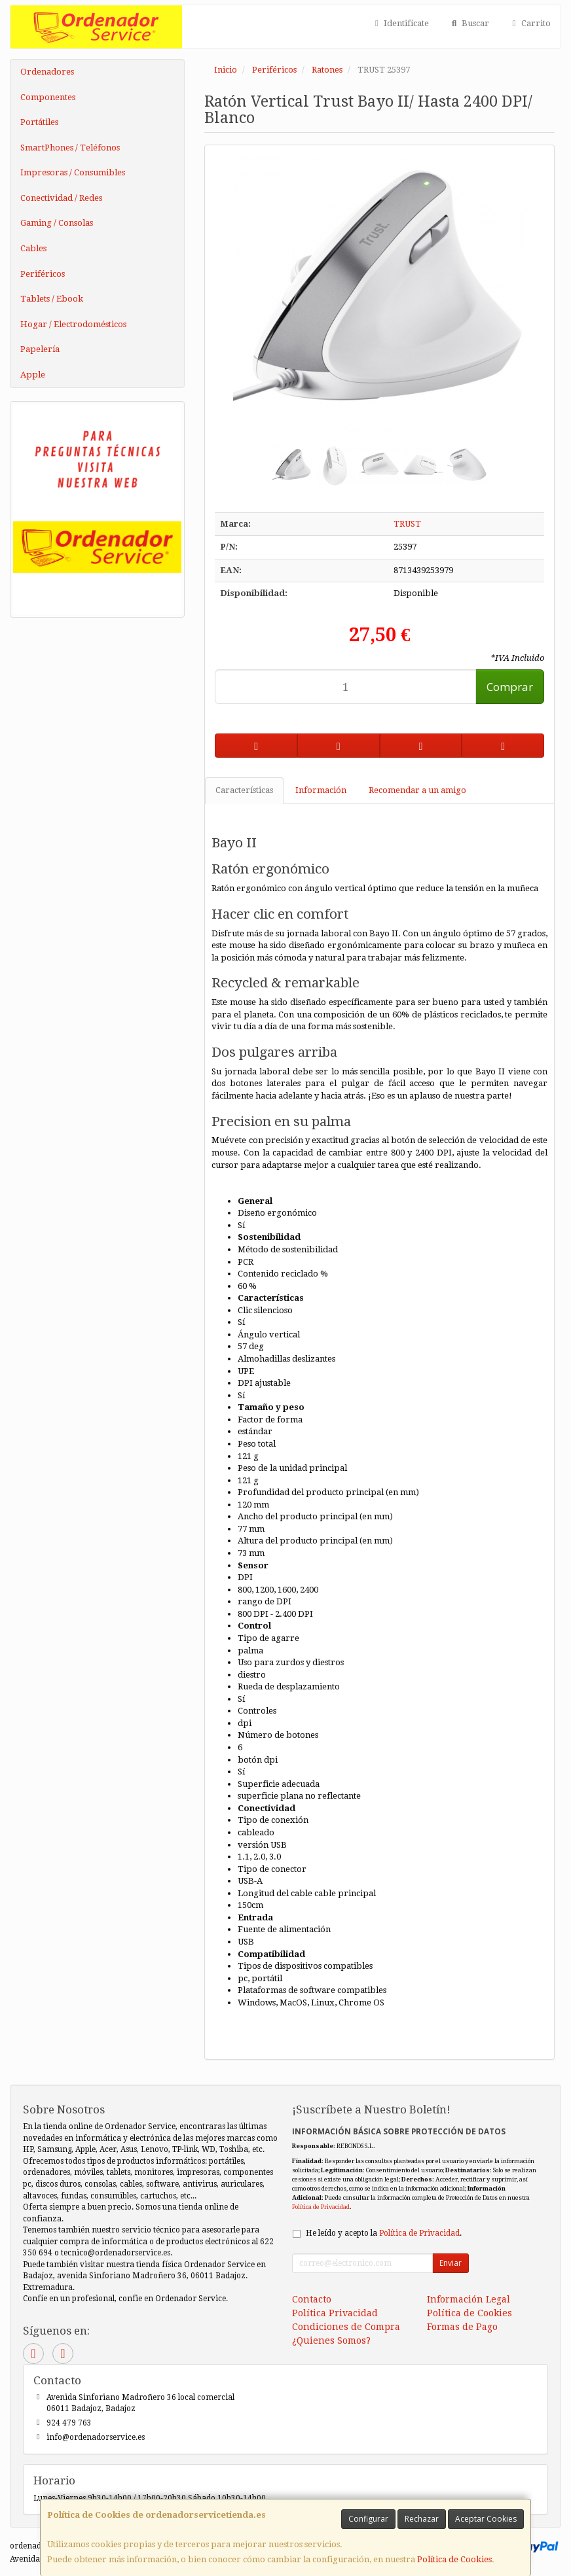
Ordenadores (47, 72)
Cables (33, 248)
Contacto (311, 2299)
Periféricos (42, 274)
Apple (32, 374)
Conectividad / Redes (61, 198)
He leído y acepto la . (384, 2233)
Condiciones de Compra (346, 2326)
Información (320, 790)
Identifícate (400, 23)
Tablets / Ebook (51, 299)
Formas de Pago (462, 2326)
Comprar (510, 686)
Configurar (368, 2518)
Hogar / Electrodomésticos (73, 324)
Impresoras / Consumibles (72, 172)
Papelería (40, 349)
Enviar (450, 2262)
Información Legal (468, 2299)
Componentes (47, 97)
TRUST (407, 524)
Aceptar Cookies (486, 2518)
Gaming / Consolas (56, 223)
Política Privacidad (335, 2313)
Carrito (530, 23)
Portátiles (39, 122)
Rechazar (422, 2518)
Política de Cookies (454, 2559)
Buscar (468, 23)
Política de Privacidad (321, 2206)
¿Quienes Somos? (331, 2340)
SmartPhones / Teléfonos (70, 147)
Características (244, 790)
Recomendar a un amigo (417, 790)
